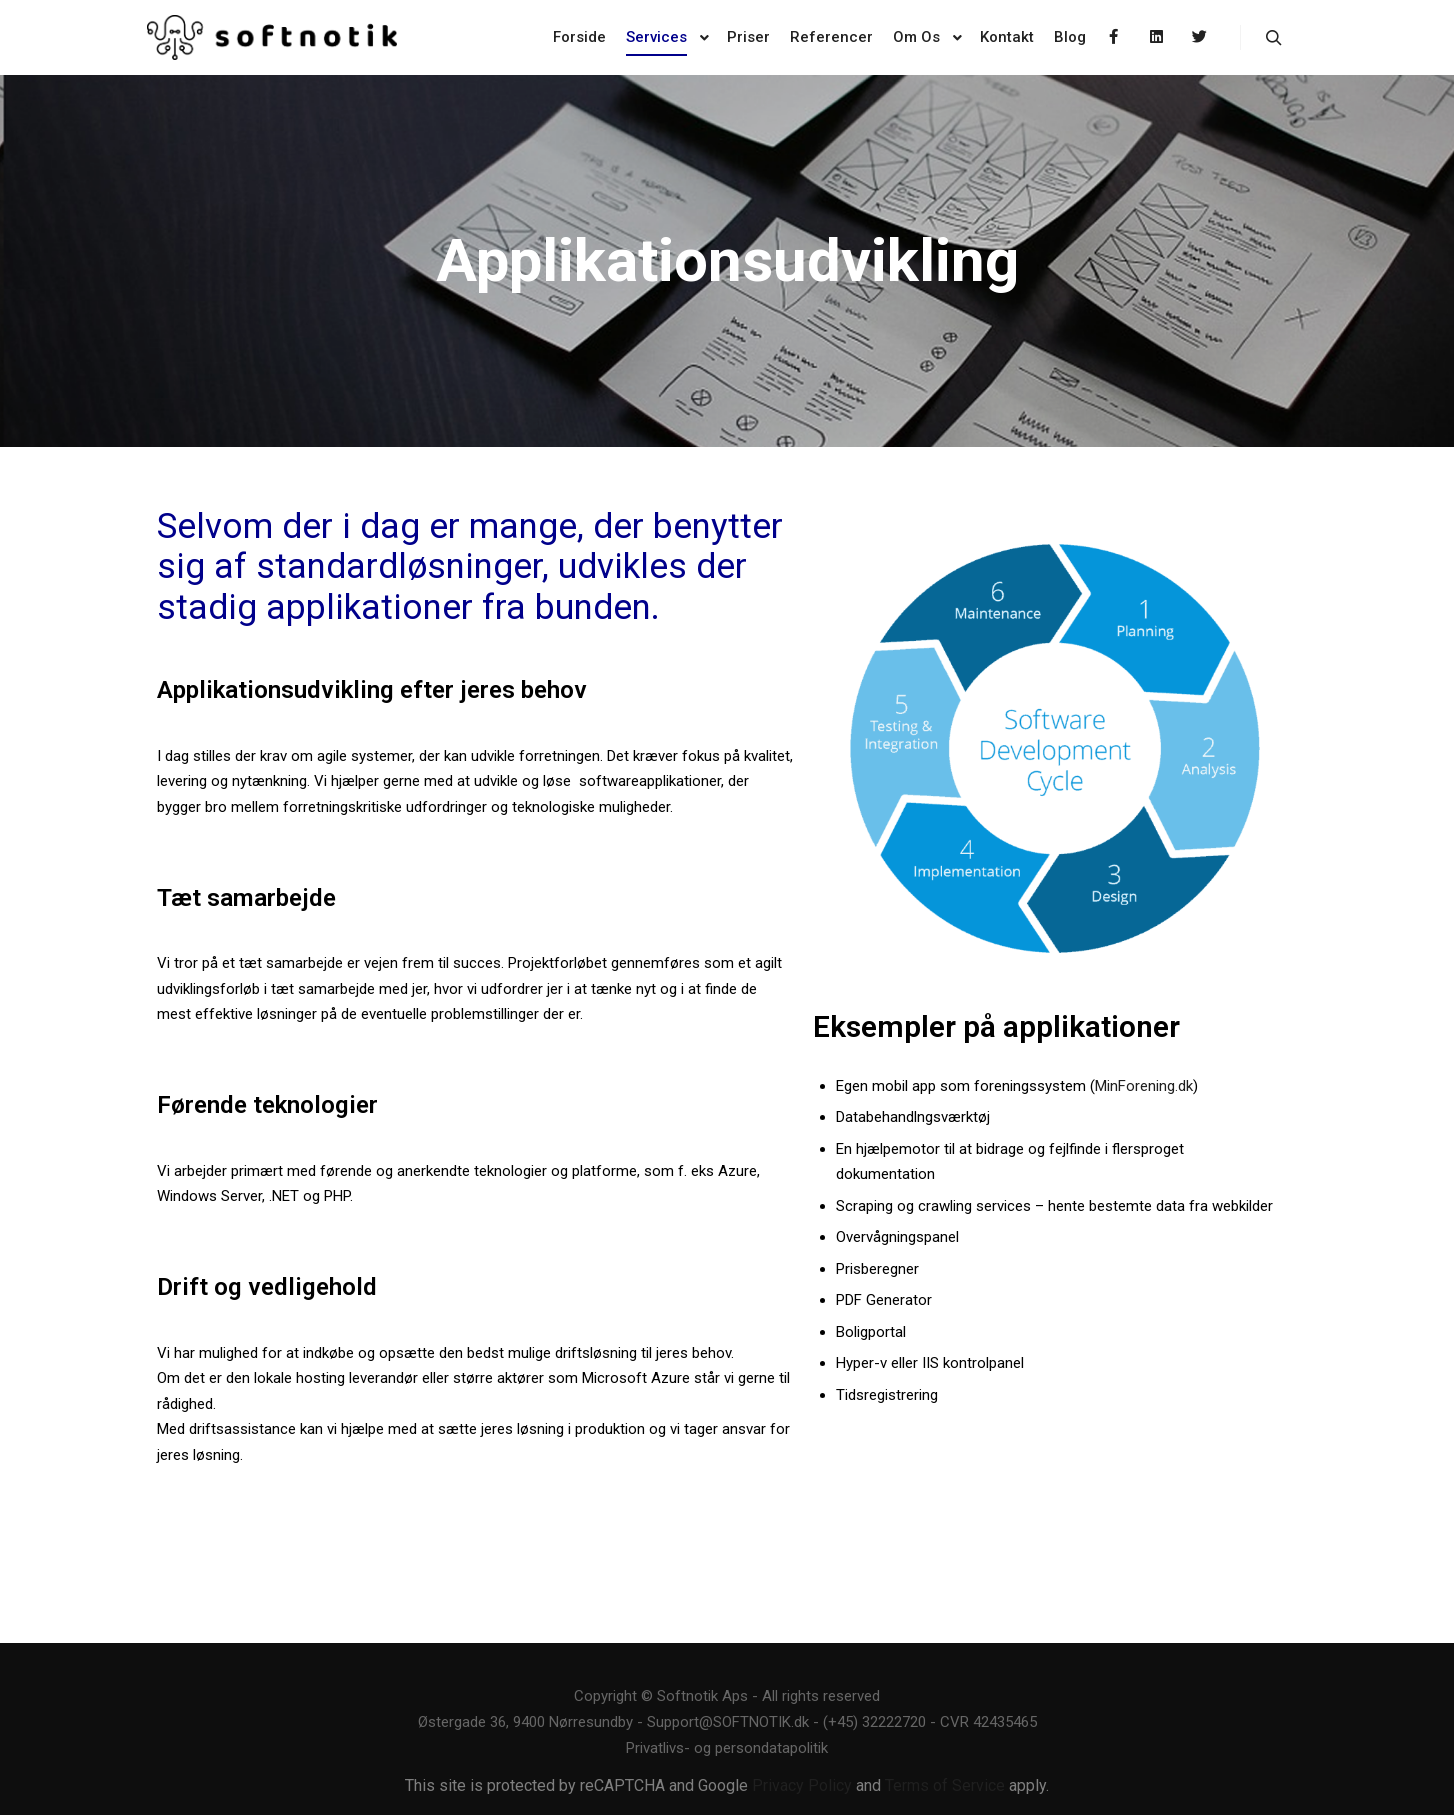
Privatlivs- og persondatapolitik (727, 1748)
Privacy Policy (802, 1785)
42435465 (1005, 1722)
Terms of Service (945, 1785)
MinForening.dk (1144, 1086)
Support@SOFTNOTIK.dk (728, 1722)
